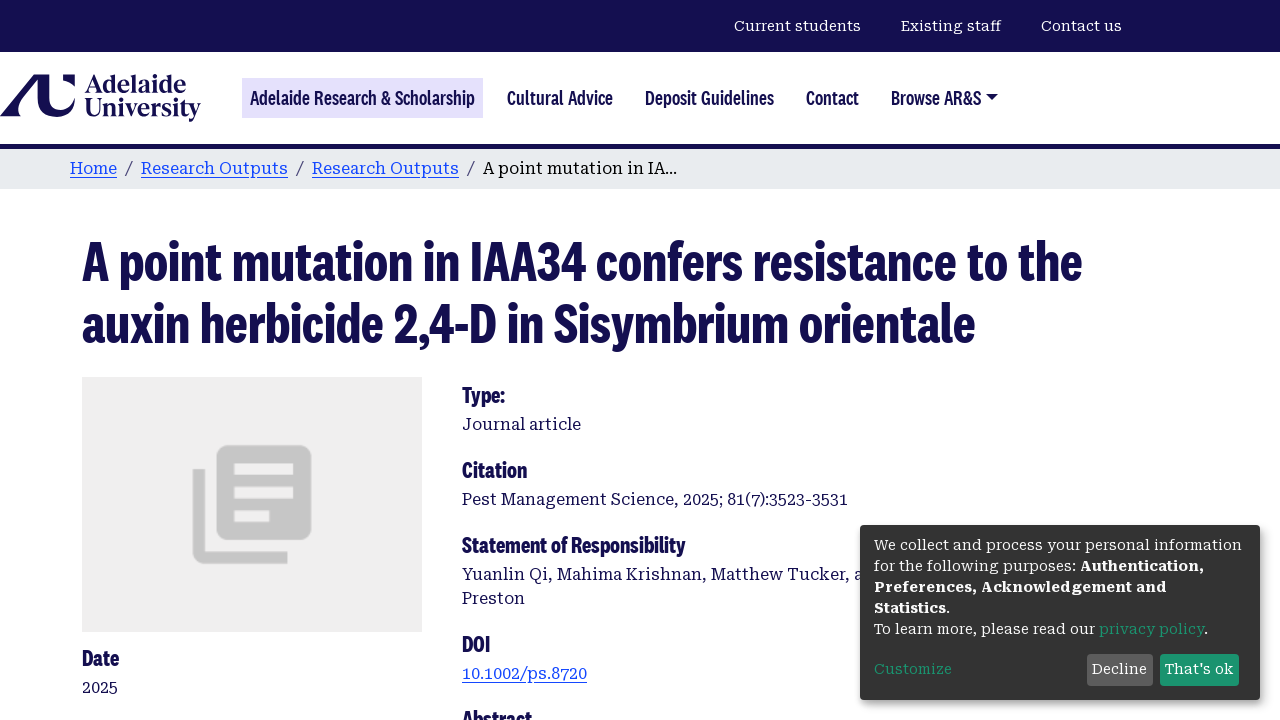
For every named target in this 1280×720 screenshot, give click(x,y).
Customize (913, 669)
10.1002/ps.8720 (524, 673)
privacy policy (1151, 629)
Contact (832, 98)
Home (93, 168)
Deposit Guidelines (709, 98)
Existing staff (951, 26)
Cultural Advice (560, 98)
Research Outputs (214, 168)
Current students (797, 26)
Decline (1119, 669)
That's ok (1199, 669)
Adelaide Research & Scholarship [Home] (362, 98)
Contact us (1081, 26)
